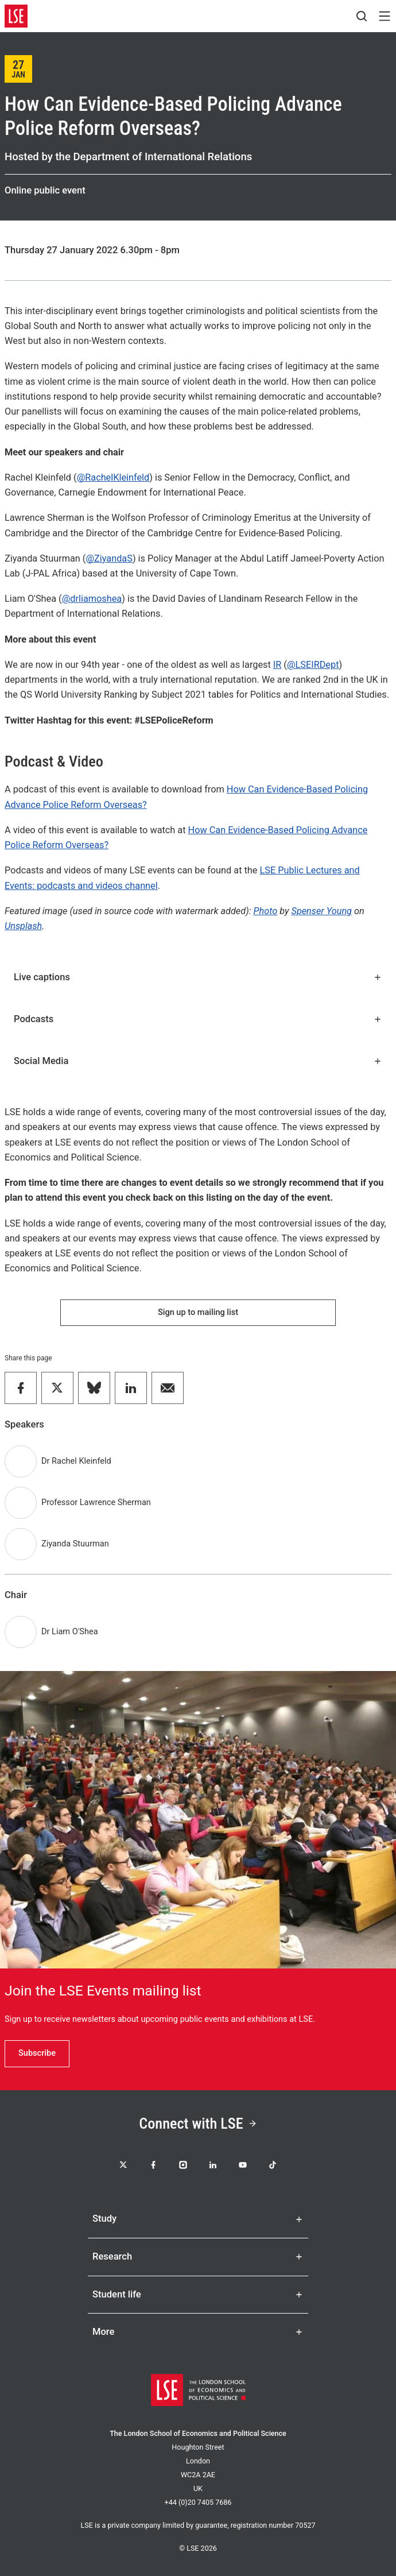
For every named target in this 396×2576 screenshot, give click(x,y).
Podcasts (198, 1019)
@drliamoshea (92, 598)
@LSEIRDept (313, 664)
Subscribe (37, 2053)
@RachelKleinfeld (113, 477)
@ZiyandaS (109, 558)
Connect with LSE (198, 2123)
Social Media (198, 1060)
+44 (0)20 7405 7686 (198, 2502)
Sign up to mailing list (198, 1312)
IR (277, 664)
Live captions (198, 977)
